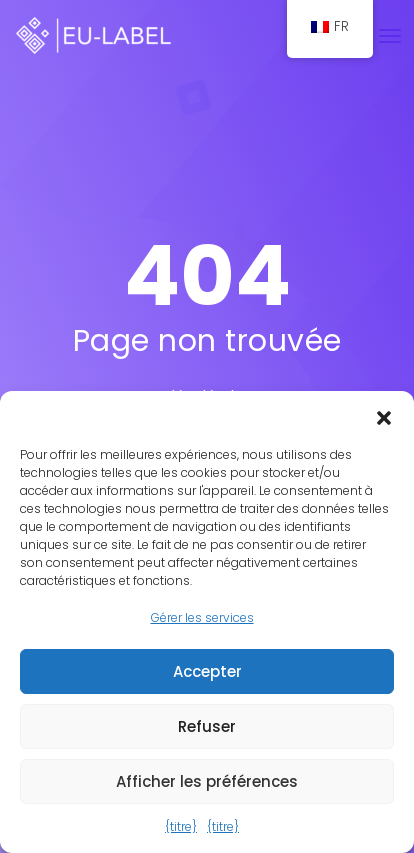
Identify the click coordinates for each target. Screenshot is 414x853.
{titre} (181, 826)
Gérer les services (202, 617)
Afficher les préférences (207, 781)
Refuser (207, 726)
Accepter (207, 671)
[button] (384, 416)
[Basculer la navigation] (390, 36)
